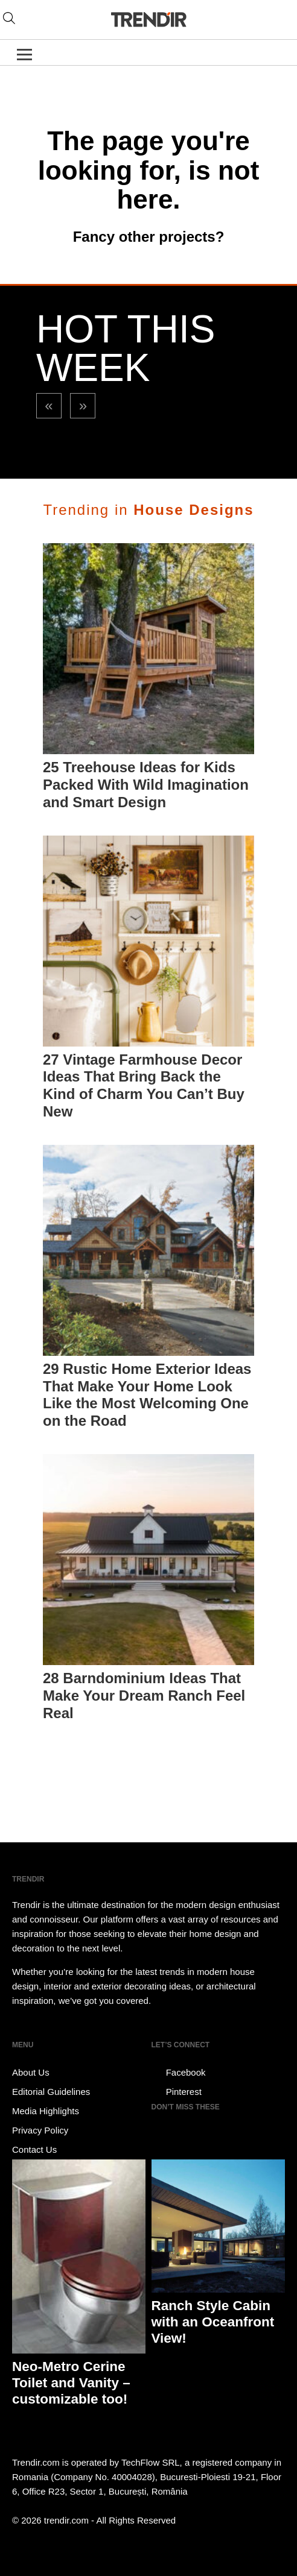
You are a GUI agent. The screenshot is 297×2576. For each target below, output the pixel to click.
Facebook (179, 2072)
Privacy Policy (40, 2130)
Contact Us (34, 2149)
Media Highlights (45, 2111)
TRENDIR (148, 19)
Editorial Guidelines (51, 2091)
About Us (31, 2072)
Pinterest (177, 2091)
